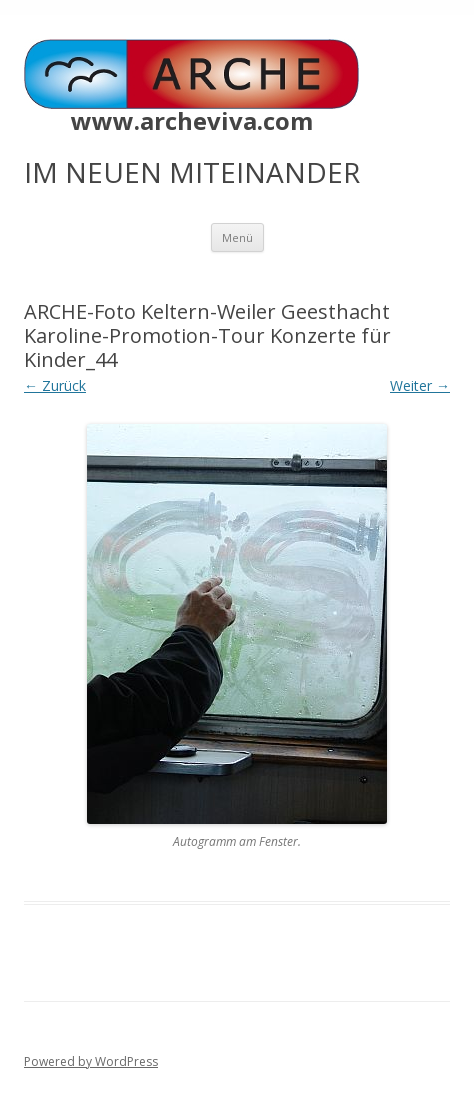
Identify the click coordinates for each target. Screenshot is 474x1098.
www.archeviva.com (192, 121)
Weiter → (420, 385)
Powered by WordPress (91, 1061)
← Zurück (55, 385)
